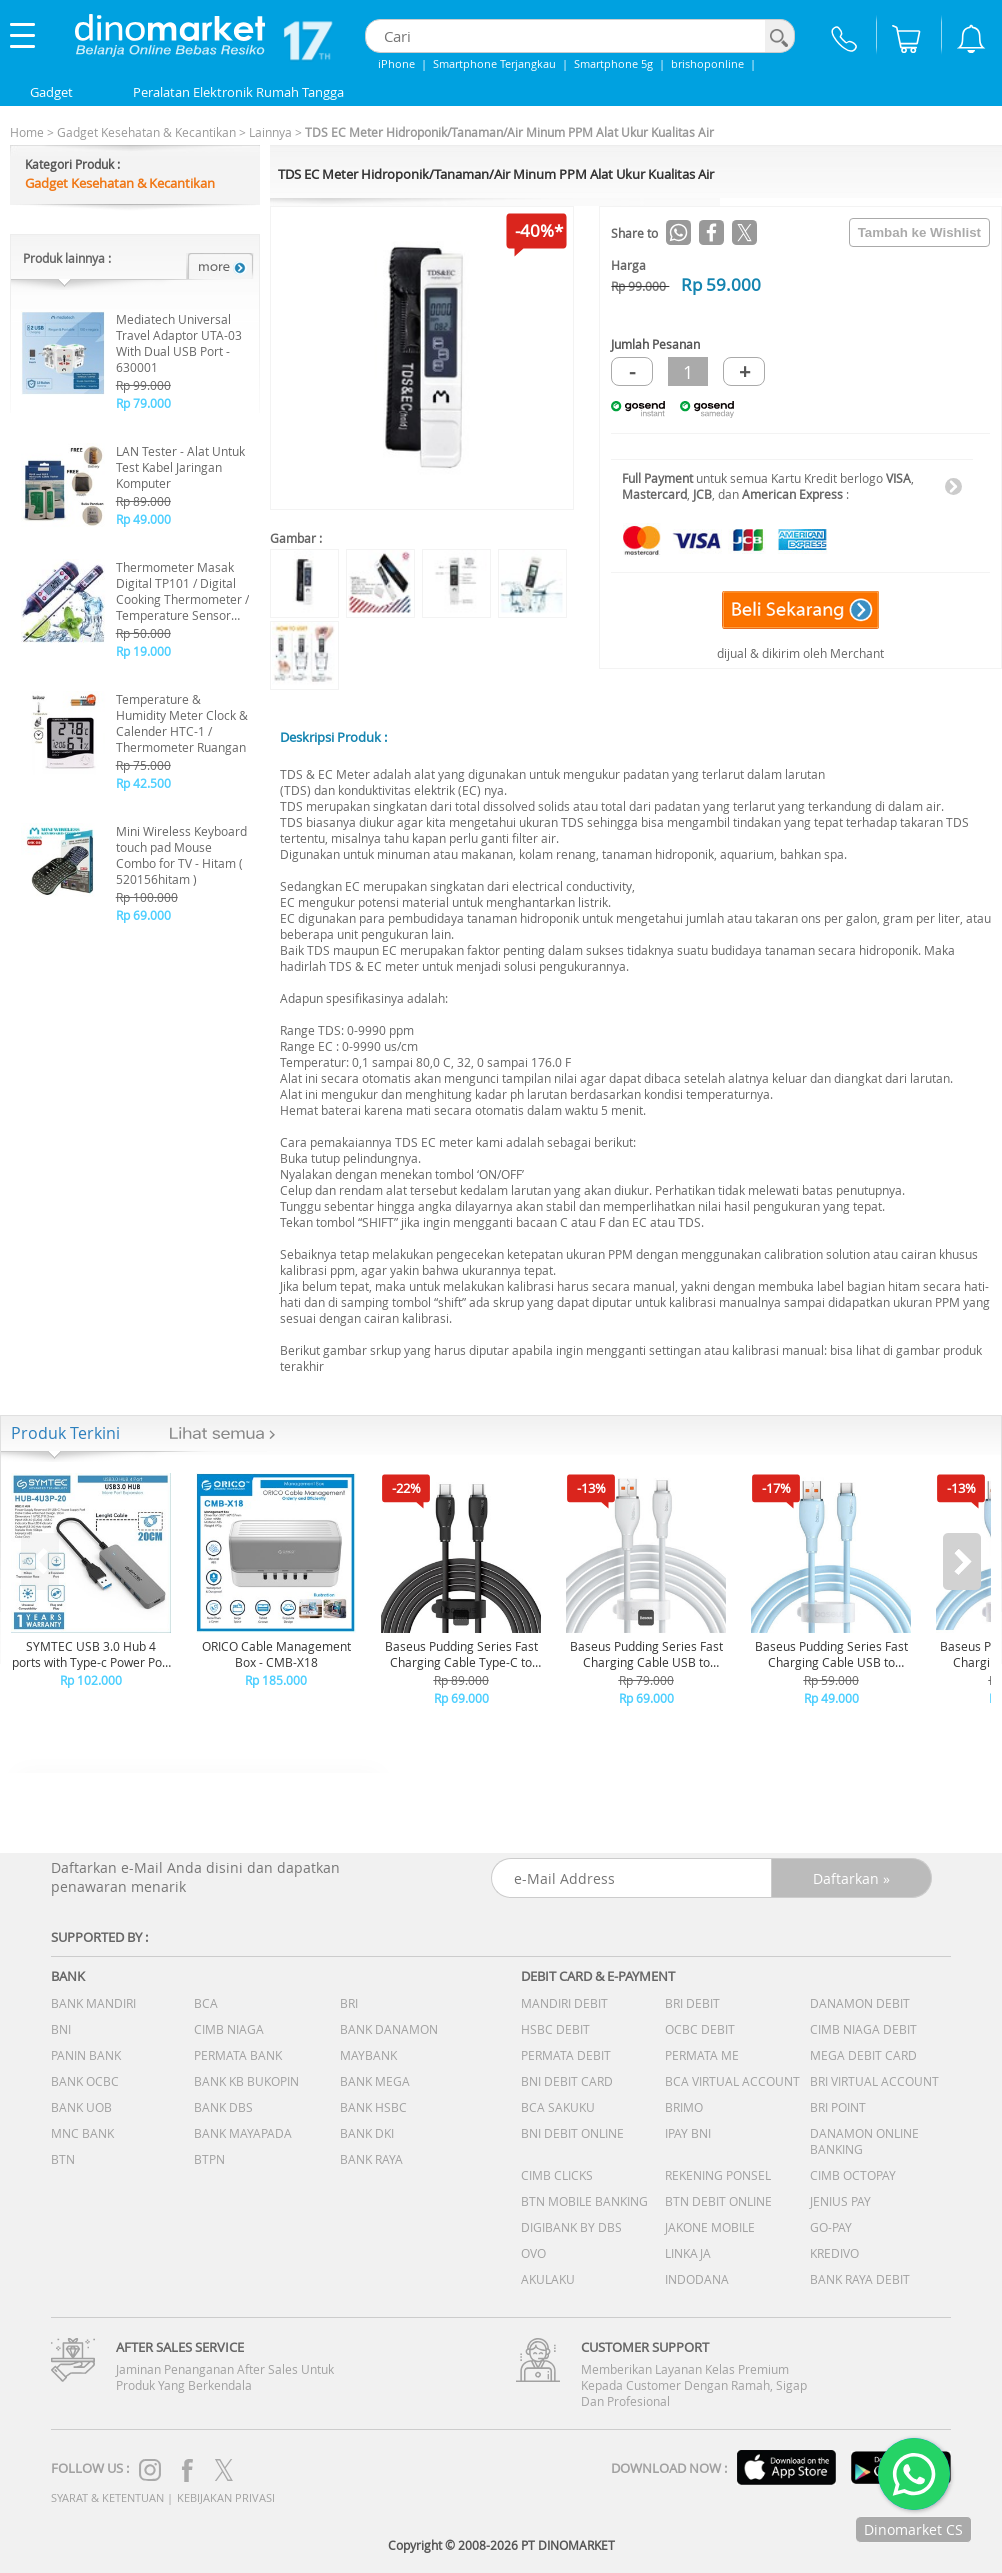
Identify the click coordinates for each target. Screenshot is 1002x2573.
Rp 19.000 (143, 651)
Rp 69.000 (143, 915)
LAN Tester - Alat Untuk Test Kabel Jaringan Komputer (180, 467)
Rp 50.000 (143, 633)
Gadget (51, 92)
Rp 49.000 (143, 519)
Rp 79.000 (143, 403)
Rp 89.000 (143, 501)
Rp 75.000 (143, 765)
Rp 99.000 (143, 385)
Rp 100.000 (147, 897)
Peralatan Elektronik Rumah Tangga (238, 92)
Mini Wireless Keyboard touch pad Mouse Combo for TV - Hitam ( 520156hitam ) (181, 855)
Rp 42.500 (143, 783)
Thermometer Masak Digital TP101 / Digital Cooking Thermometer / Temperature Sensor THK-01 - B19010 (182, 591)
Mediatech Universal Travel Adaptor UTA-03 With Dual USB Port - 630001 (179, 343)
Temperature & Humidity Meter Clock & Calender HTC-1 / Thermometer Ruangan (182, 723)
